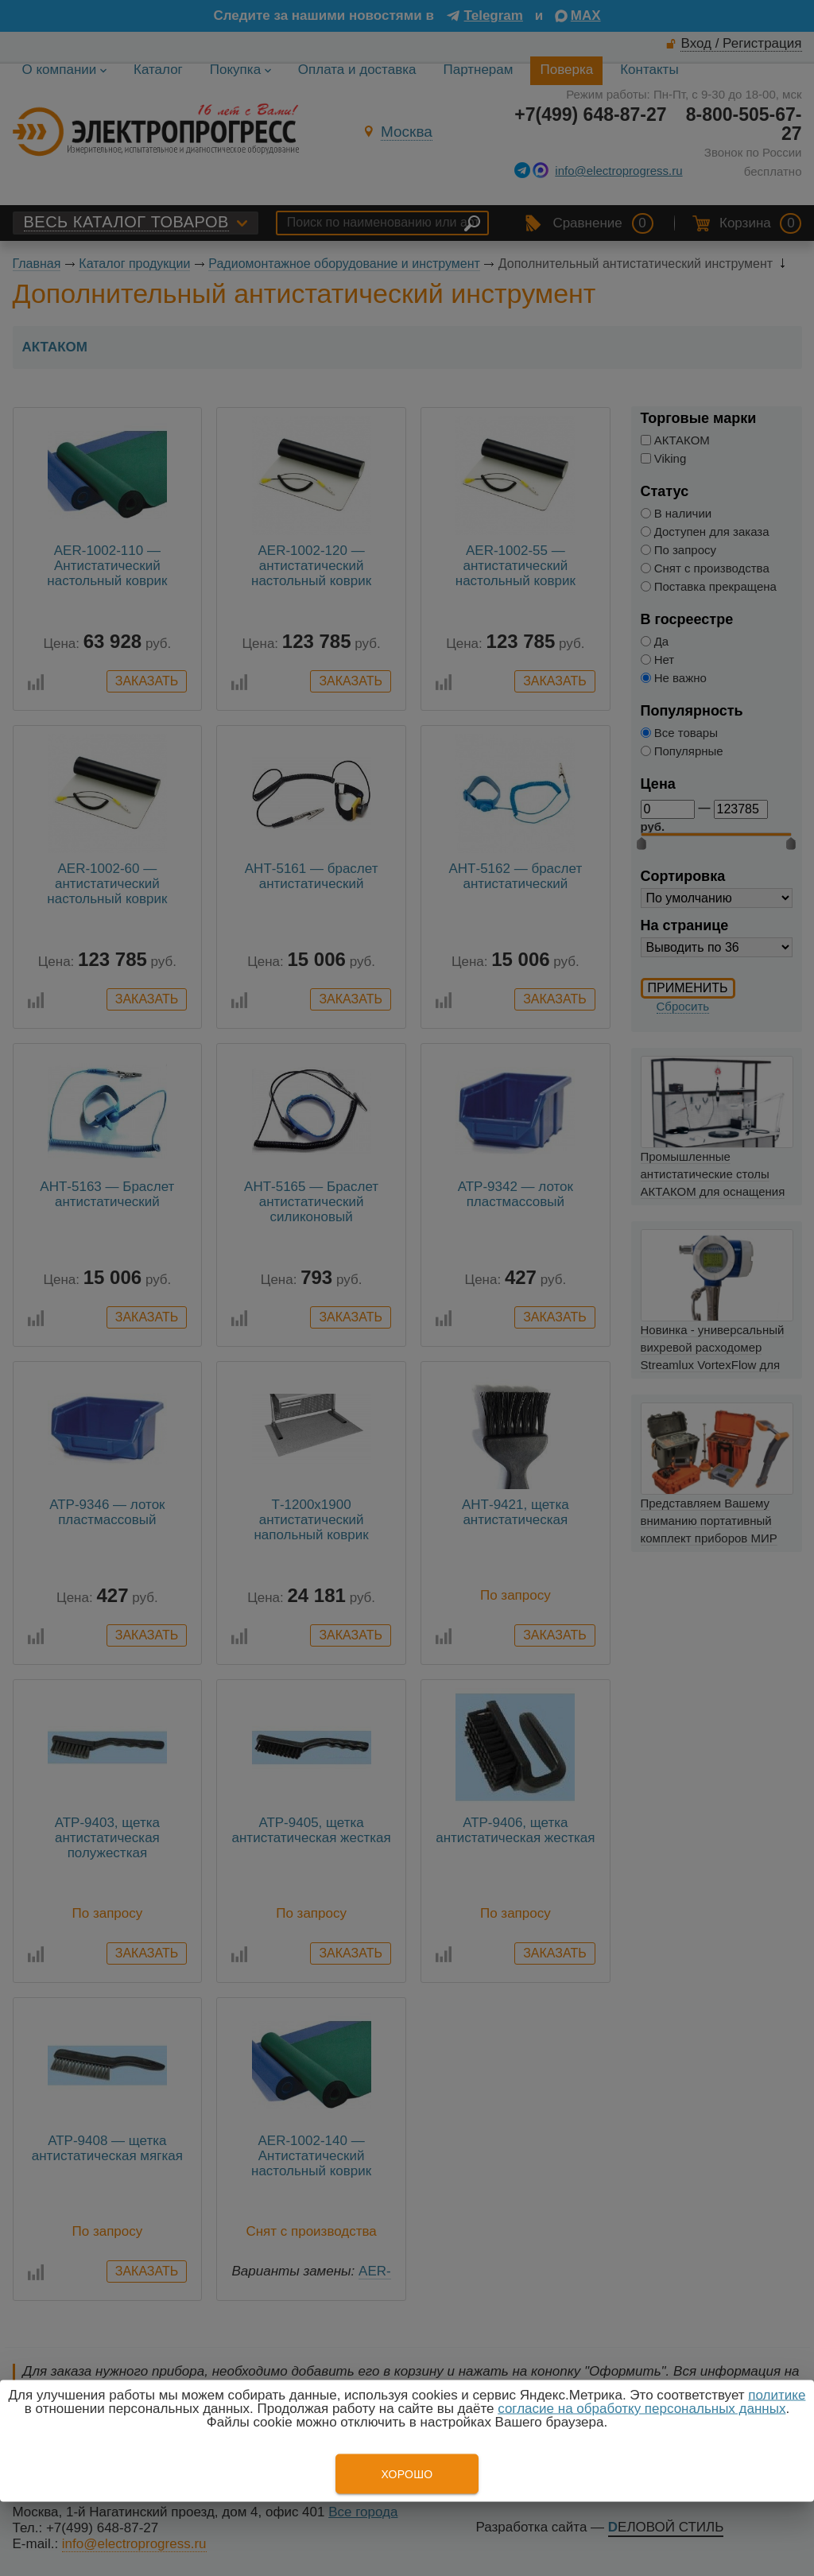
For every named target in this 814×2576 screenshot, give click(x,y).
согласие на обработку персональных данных (641, 2408)
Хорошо (406, 2474)
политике (776, 2395)
